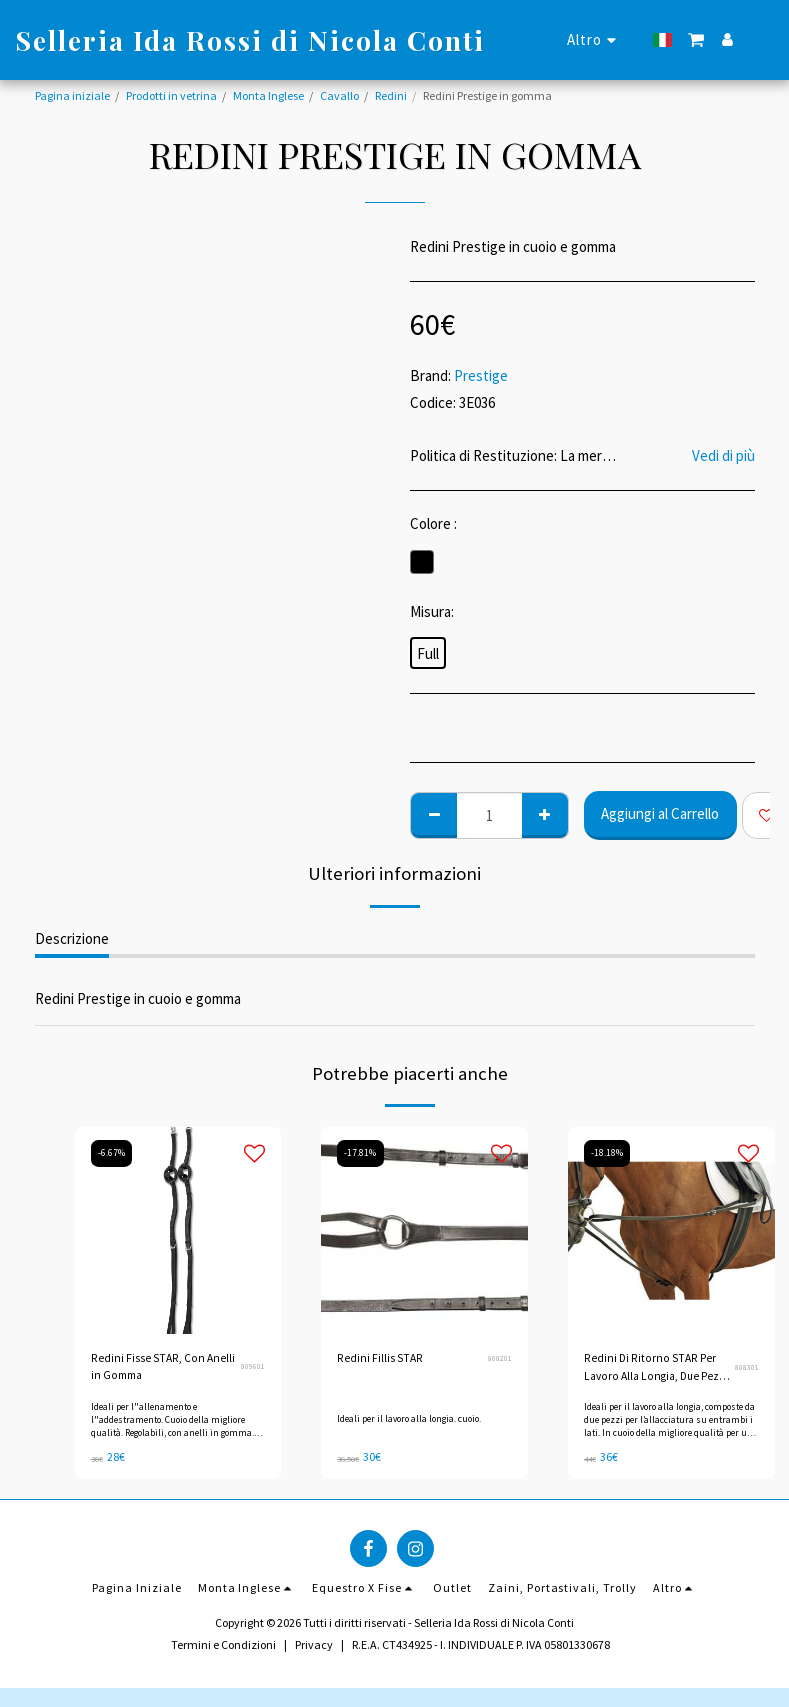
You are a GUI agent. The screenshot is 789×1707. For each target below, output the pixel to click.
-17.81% (361, 1153)
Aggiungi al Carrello (660, 813)
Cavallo (339, 95)
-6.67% (113, 1153)
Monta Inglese (268, 95)
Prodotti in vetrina (171, 95)
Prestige (481, 375)
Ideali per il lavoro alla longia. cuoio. (411, 1418)
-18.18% (608, 1153)
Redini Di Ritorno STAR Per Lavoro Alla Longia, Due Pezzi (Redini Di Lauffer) (658, 1368)
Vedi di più (723, 456)
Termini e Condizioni (223, 1643)
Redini (391, 95)
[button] (696, 39)
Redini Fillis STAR (379, 1358)
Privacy (314, 1643)
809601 (253, 1367)
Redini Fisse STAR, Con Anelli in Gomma (162, 1367)
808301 (747, 1367)
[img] (178, 1230)
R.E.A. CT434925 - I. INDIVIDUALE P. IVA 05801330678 (481, 1643)
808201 (500, 1358)
